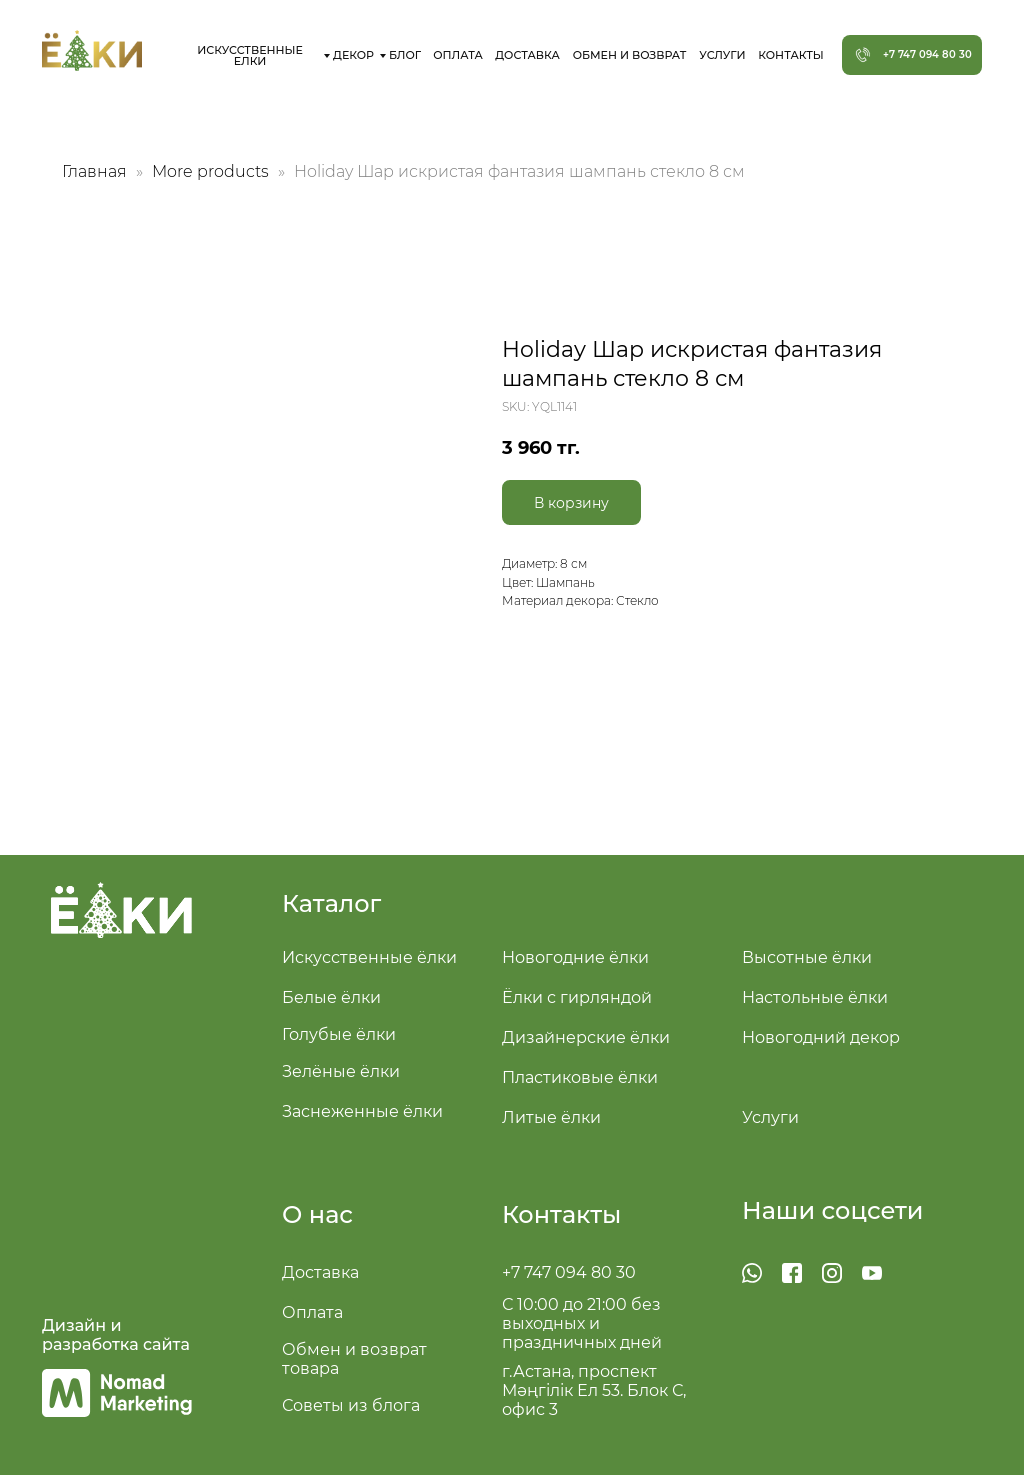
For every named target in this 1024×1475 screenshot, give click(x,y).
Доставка (320, 1272)
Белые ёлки (331, 997)
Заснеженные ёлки (362, 1111)
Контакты (561, 1214)
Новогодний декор (821, 1037)
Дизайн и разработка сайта (116, 1335)
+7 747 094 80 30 (569, 1272)
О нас (317, 1214)
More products (212, 171)
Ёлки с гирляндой (577, 997)
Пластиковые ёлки (580, 1077)
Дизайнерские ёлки (586, 1037)
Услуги (770, 1117)
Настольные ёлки (815, 997)
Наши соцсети (833, 1210)
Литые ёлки (551, 1117)
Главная (94, 171)
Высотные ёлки (807, 957)
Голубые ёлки (339, 1034)
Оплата (312, 1312)
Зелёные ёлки (341, 1071)
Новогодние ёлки (575, 957)
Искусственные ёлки (369, 957)
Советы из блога (351, 1405)
